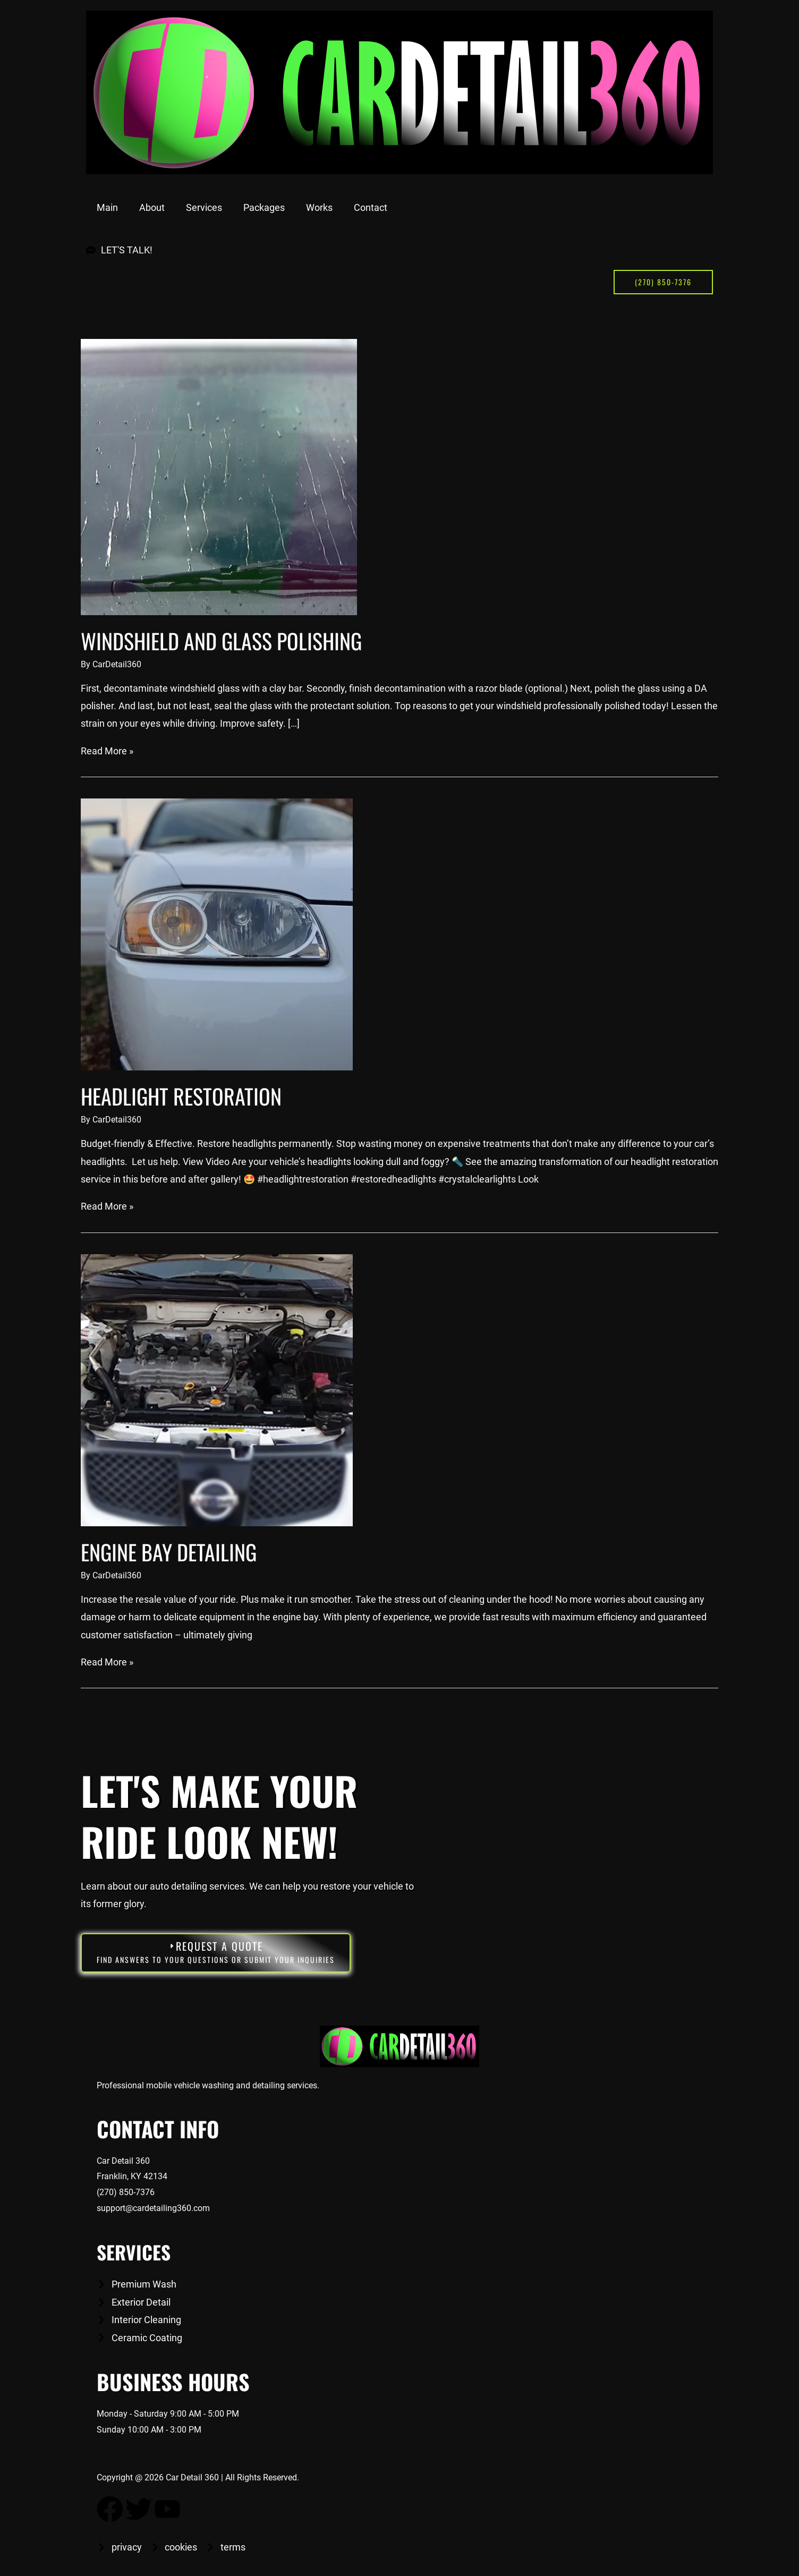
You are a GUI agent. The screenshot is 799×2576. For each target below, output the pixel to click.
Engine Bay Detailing (169, 1551)
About (152, 207)
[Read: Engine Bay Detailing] (217, 1389)
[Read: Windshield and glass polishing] (219, 476)
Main (107, 207)
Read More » (107, 750)
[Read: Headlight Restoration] (217, 934)
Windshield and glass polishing (221, 641)
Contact (370, 207)
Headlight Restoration (181, 1096)
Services (204, 207)
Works (319, 207)
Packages (264, 207)
